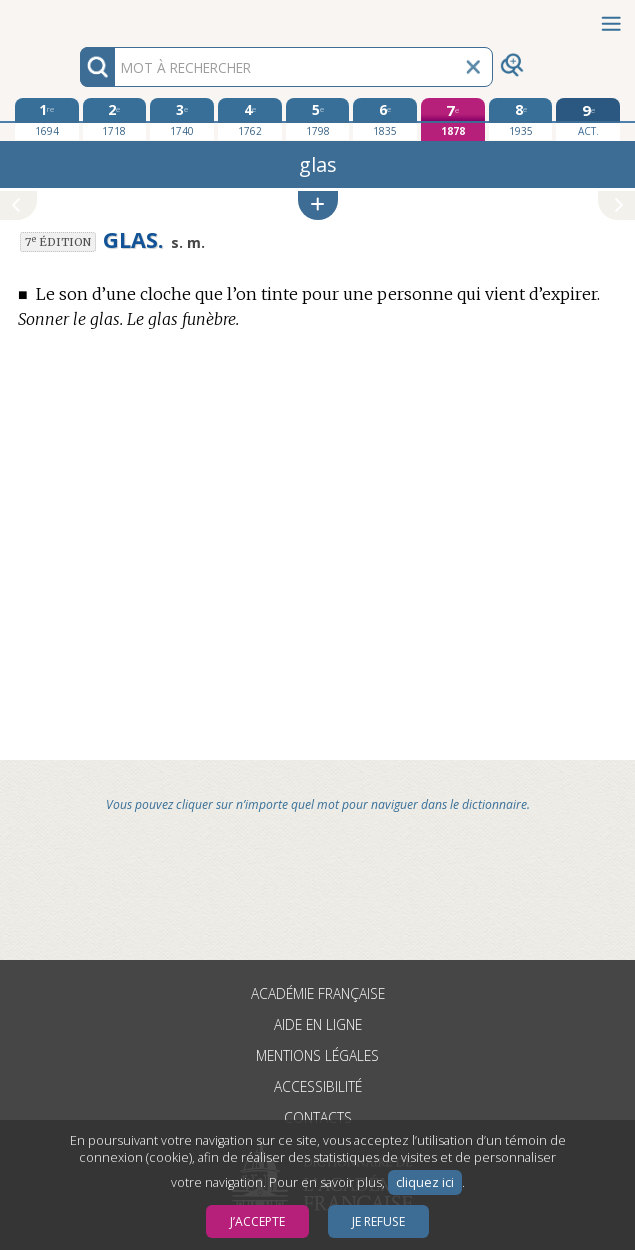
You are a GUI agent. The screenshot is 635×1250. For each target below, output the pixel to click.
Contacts (318, 1117)
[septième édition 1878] (453, 119)
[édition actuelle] (588, 119)
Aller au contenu (78, 17)
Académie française (318, 993)
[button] (318, 205)
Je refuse (378, 1221)
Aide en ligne (318, 1024)
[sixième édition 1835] (385, 119)
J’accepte (257, 1221)
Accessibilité (318, 1086)
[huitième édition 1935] (521, 119)
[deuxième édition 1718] (115, 119)
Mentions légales (317, 1055)
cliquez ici (425, 1182)
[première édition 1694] (47, 119)
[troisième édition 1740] (182, 119)
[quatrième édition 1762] (250, 119)
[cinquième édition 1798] (318, 119)
